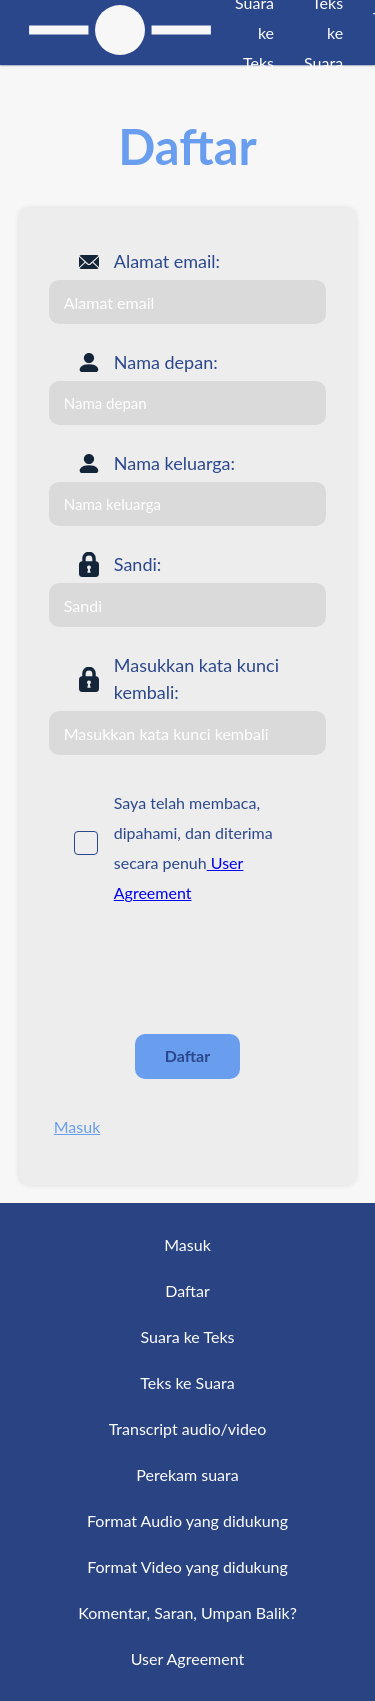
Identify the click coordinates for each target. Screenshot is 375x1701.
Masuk (77, 1126)
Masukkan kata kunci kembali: (196, 678)
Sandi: (138, 564)
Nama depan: (166, 362)
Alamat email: (167, 261)
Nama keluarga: (174, 463)
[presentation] (201, 970)
